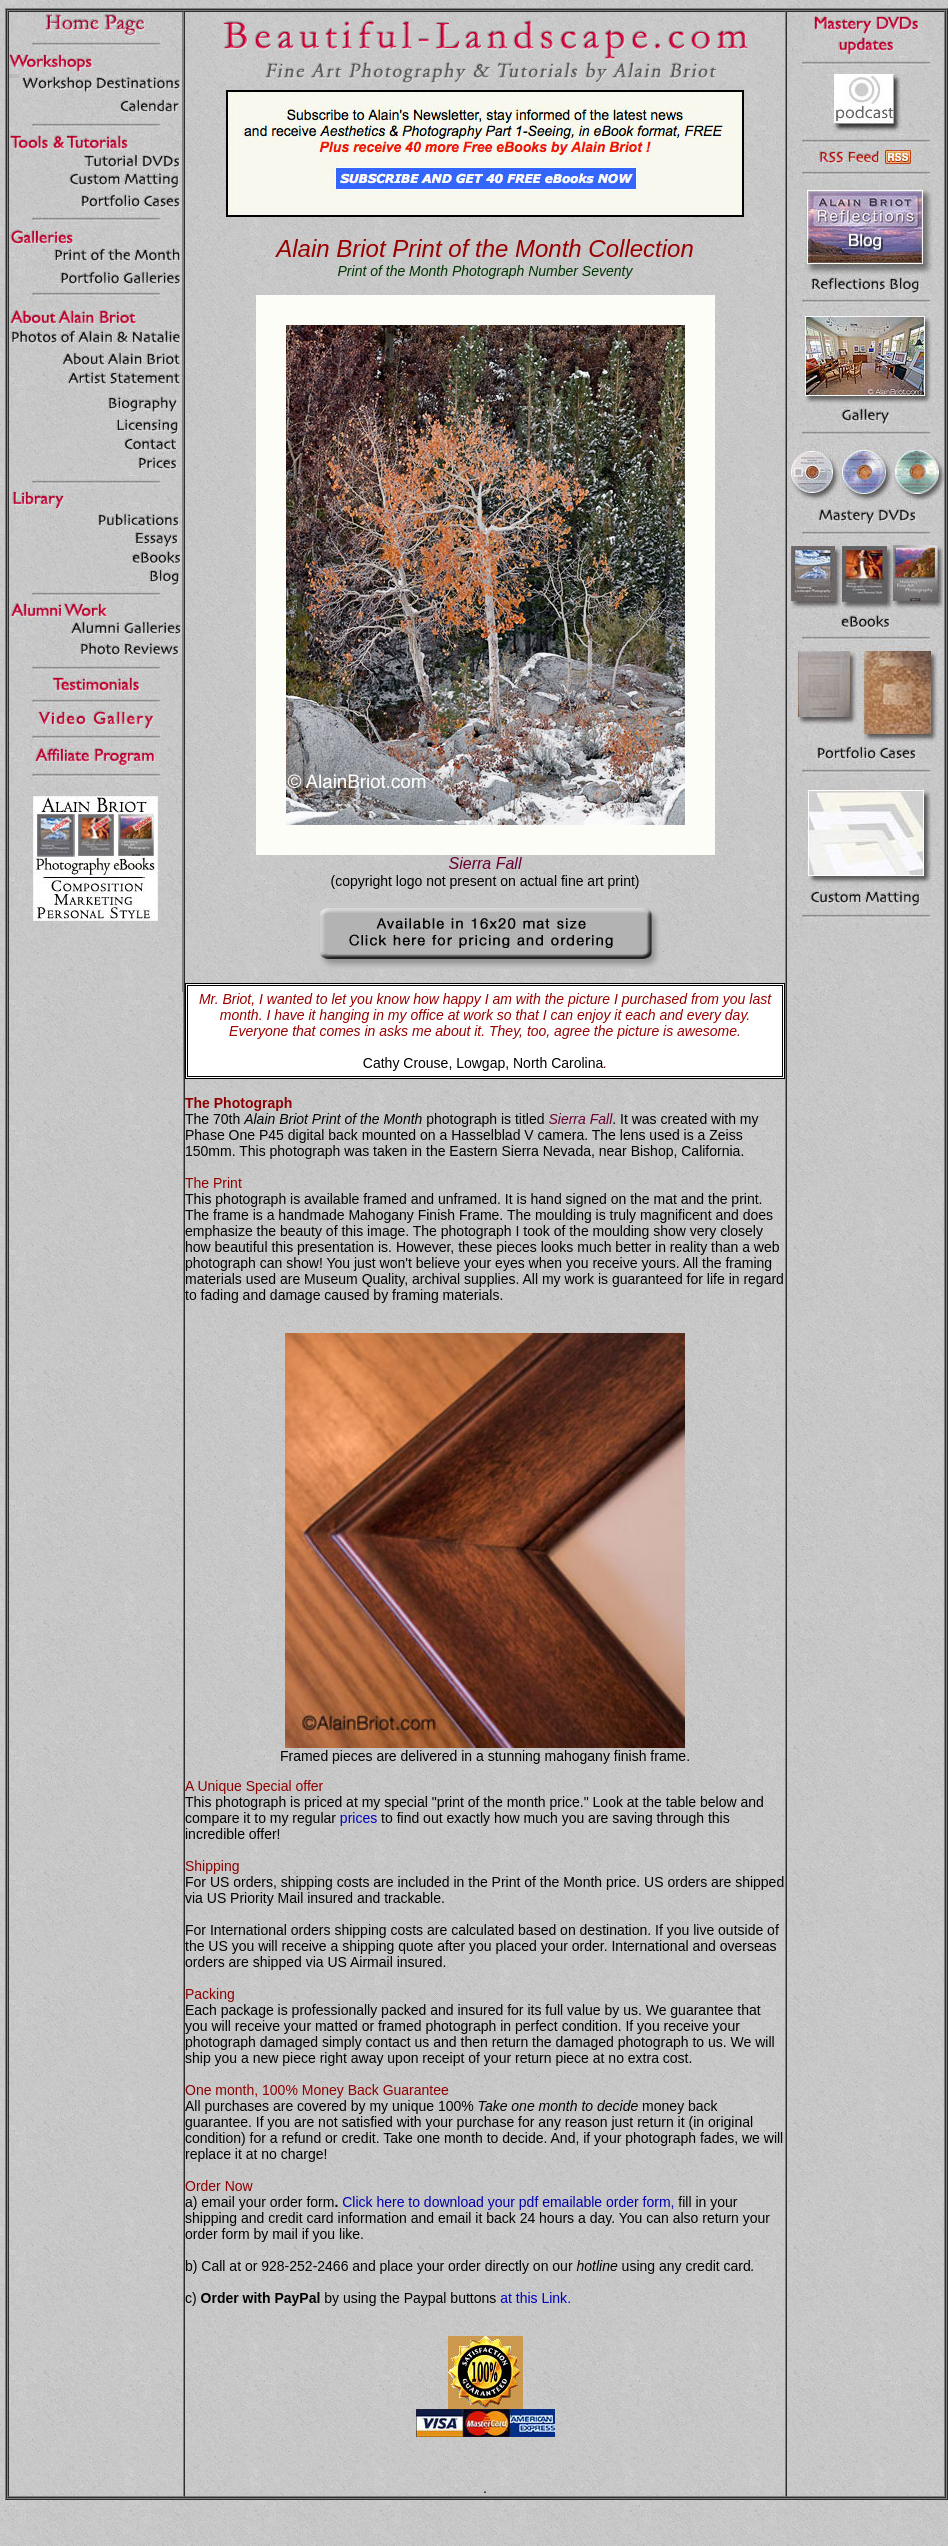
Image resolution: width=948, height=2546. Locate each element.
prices (358, 1818)
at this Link (533, 2298)
